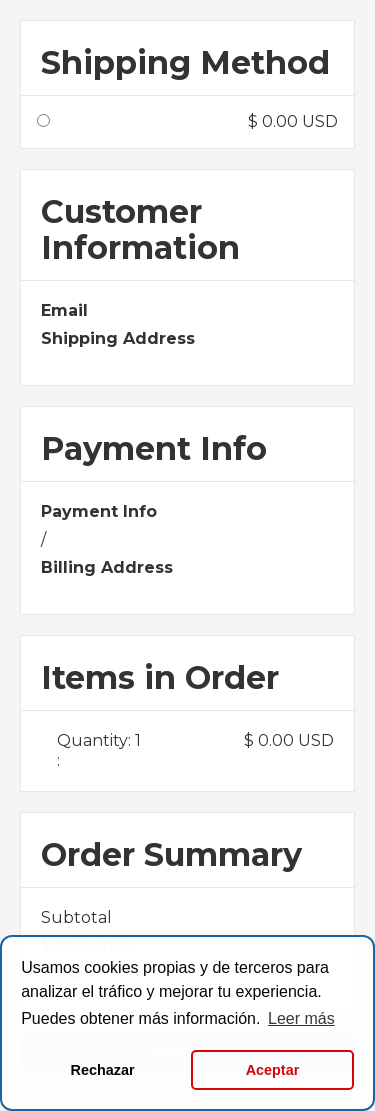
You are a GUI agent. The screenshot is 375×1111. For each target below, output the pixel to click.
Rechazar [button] (103, 1070)
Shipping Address (118, 338)
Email (64, 310)
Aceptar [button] (273, 1070)
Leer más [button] (301, 1018)
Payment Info (99, 511)
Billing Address (107, 567)
